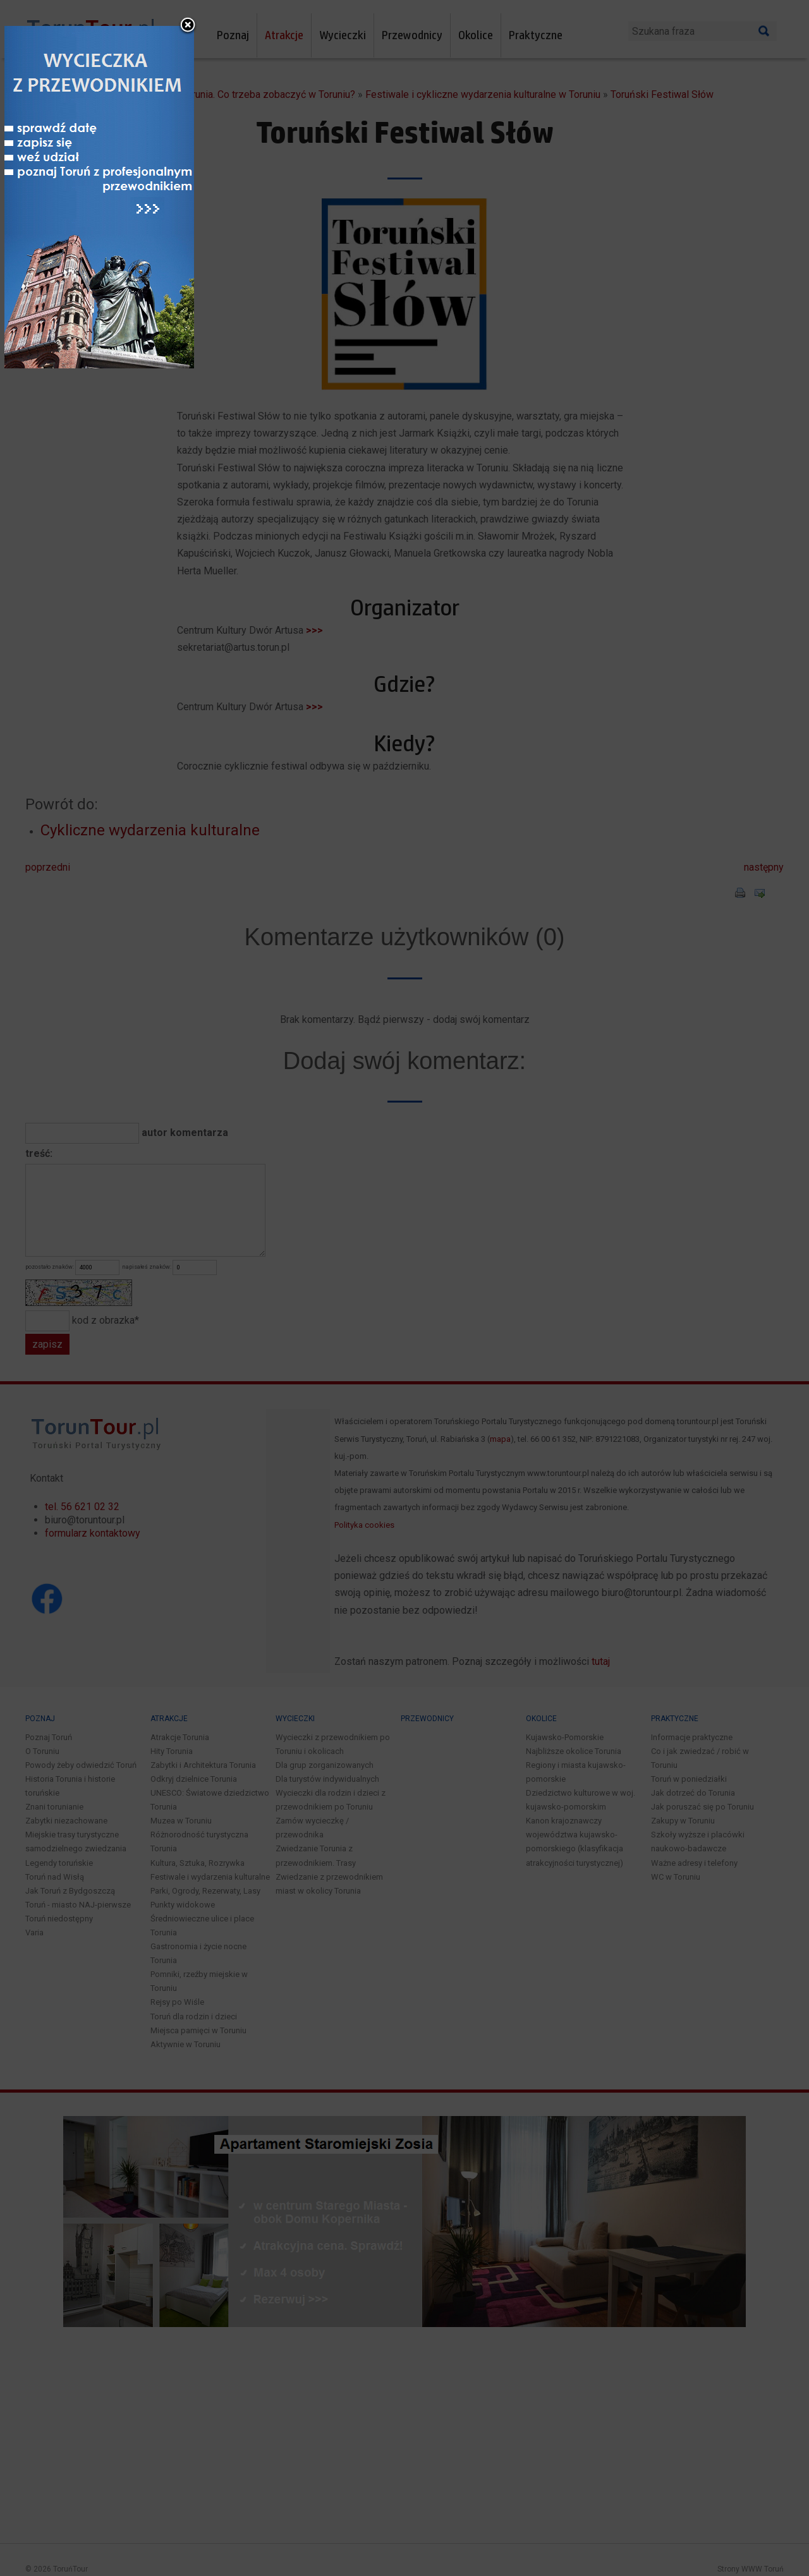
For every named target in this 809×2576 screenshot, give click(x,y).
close (486, 1099)
